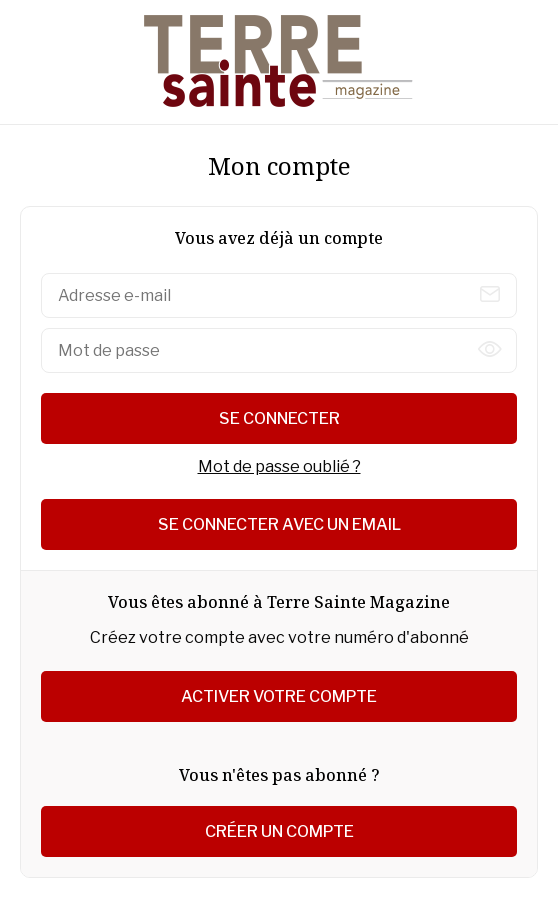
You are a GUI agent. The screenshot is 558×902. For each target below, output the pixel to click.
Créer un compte (279, 831)
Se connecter (279, 418)
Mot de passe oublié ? (279, 466)
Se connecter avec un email (279, 524)
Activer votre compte (279, 696)
